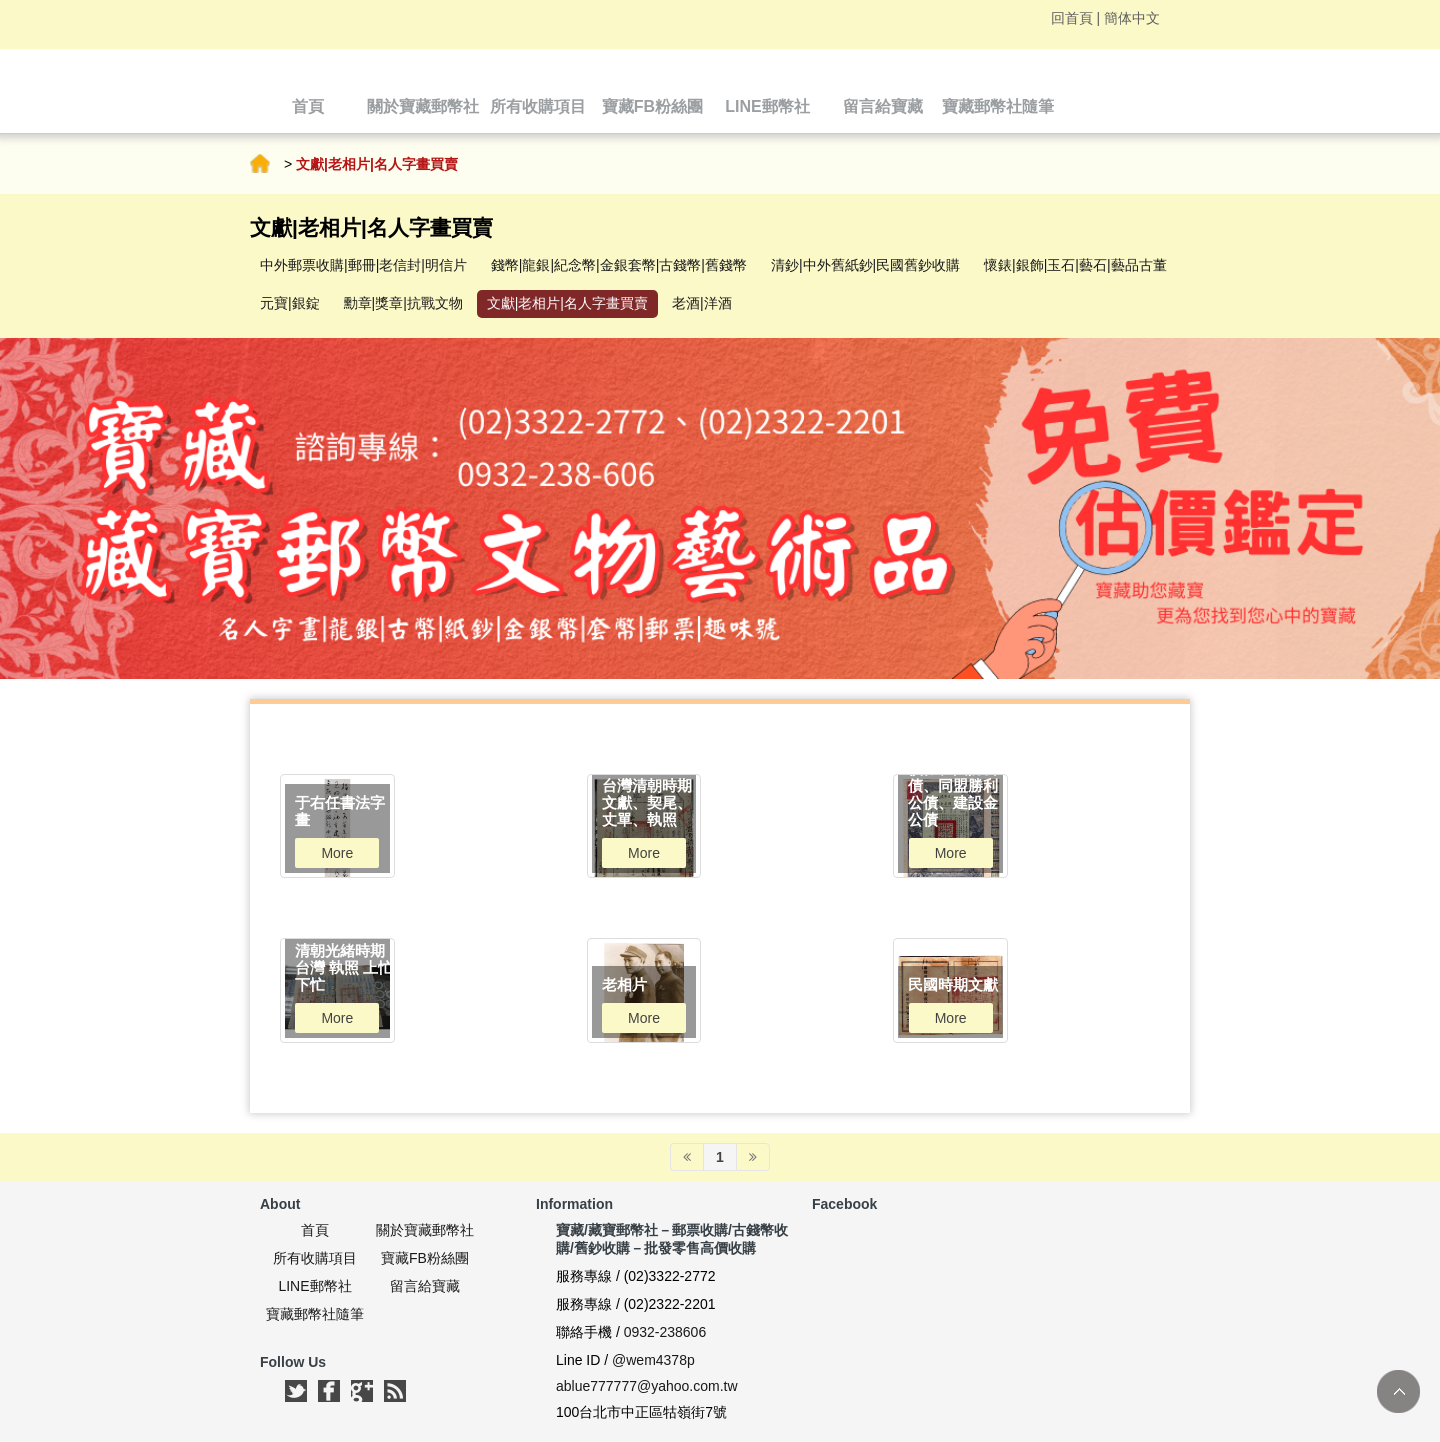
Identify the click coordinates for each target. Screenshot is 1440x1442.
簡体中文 (1132, 18)
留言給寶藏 (425, 1286)
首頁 (260, 164)
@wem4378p (653, 1360)
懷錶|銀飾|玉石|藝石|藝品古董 (1075, 265)
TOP (1398, 1391)
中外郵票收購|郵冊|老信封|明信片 (363, 265)
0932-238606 (665, 1332)
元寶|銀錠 (290, 303)
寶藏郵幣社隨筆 (315, 1314)
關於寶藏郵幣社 (425, 1230)
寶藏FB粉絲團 (425, 1258)
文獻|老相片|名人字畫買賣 (567, 303)
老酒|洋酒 (702, 303)
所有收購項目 (315, 1258)
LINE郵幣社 (314, 1286)
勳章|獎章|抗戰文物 (403, 303)
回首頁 (1072, 18)
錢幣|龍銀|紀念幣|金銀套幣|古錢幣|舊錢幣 (619, 265)
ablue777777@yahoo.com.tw (647, 1386)
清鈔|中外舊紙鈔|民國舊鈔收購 (865, 265)
